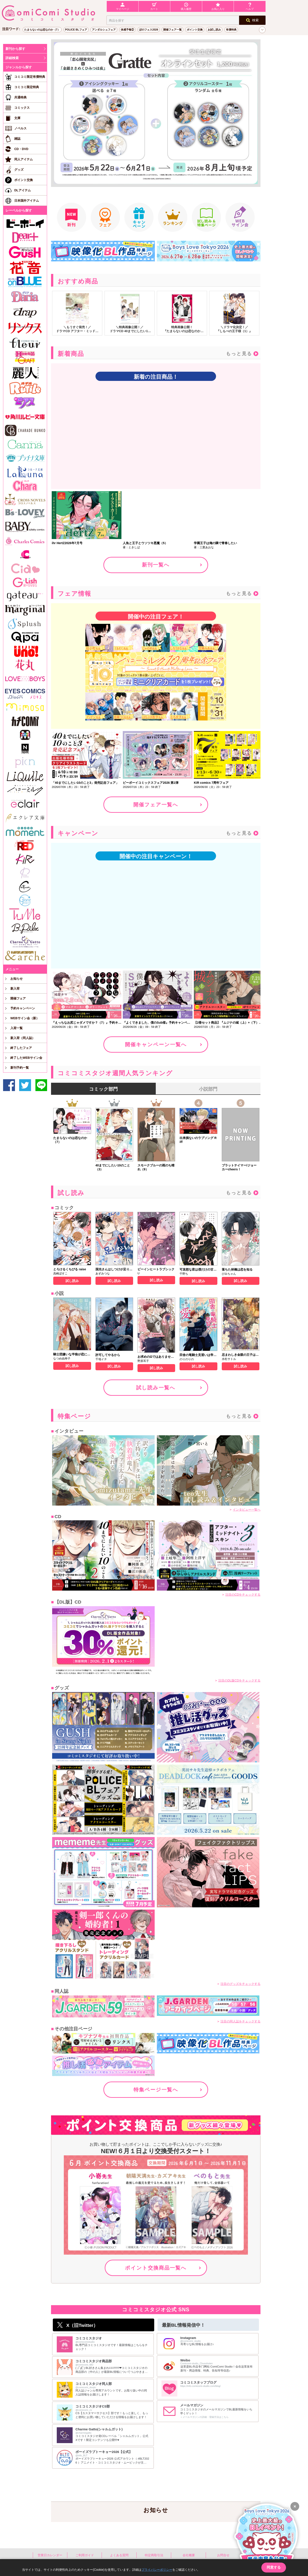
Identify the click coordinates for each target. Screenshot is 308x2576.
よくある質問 (119, 2555)
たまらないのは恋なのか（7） (42, 29)
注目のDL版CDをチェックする (239, 1680)
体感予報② (127, 29)
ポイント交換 (195, 29)
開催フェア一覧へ (155, 804)
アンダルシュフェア (104, 29)
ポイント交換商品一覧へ (156, 2268)
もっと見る (239, 353)
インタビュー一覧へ (246, 1509)
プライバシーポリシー (156, 2569)
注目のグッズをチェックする (240, 1984)
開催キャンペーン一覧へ (156, 1044)
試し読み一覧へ (155, 1387)
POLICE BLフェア (76, 29)
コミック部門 (103, 1089)
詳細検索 (12, 58)
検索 (252, 20)
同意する (274, 2567)
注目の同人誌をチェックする (240, 2021)
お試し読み (214, 29)
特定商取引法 (154, 2555)
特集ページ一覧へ (156, 2090)
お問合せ (223, 2555)
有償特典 (231, 29)
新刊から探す (15, 49)
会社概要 (189, 2555)
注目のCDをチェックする (242, 1594)
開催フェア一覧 (172, 29)
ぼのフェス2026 (148, 29)
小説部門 (208, 1089)
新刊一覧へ (156, 565)
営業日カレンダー (50, 2555)
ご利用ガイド (84, 2555)
